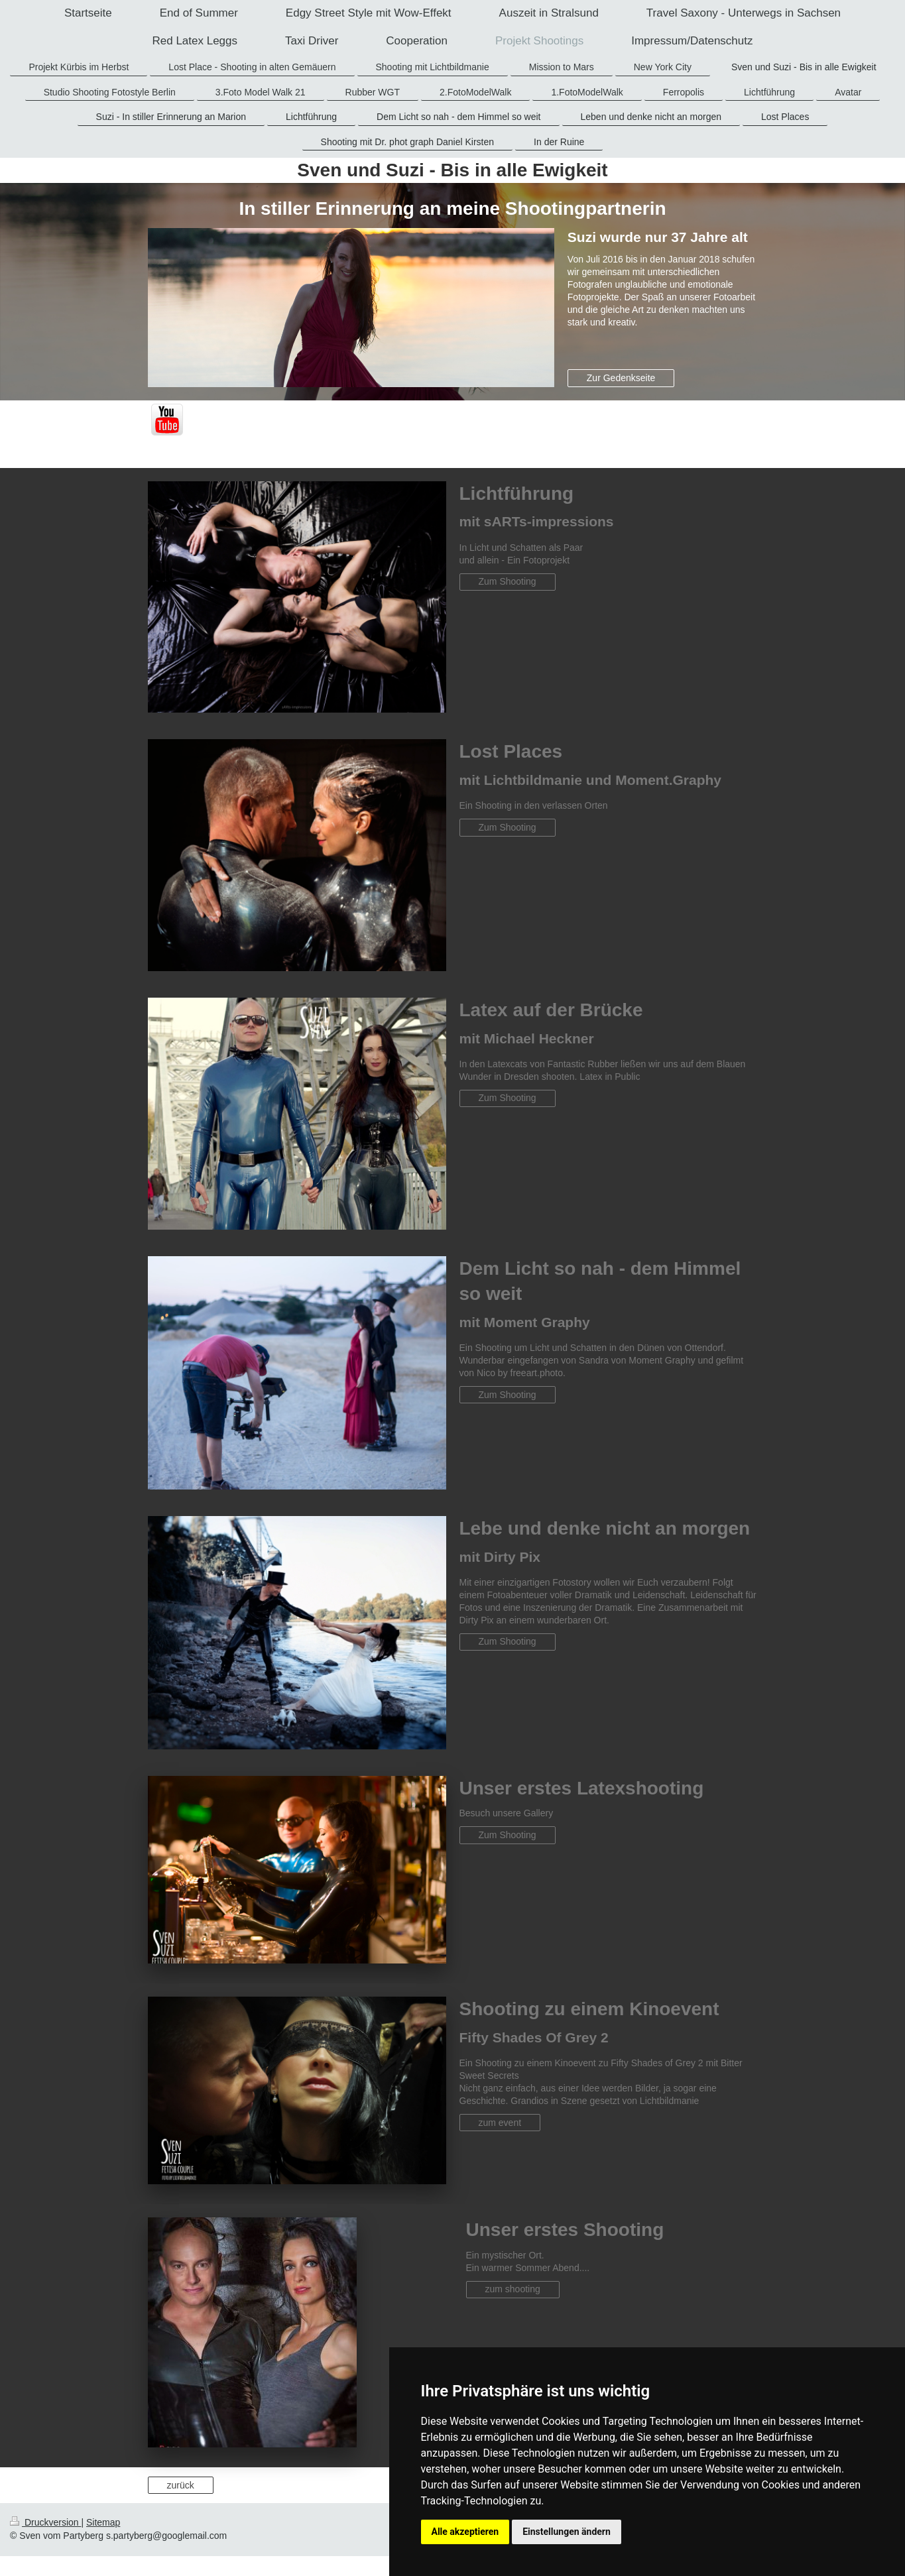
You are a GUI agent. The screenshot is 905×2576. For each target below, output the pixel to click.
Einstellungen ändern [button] (566, 2531)
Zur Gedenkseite (621, 378)
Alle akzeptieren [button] (465, 2531)
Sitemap (103, 2522)
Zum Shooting (507, 581)
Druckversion (45, 2522)
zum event (500, 2122)
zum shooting (512, 2289)
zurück (180, 2485)
